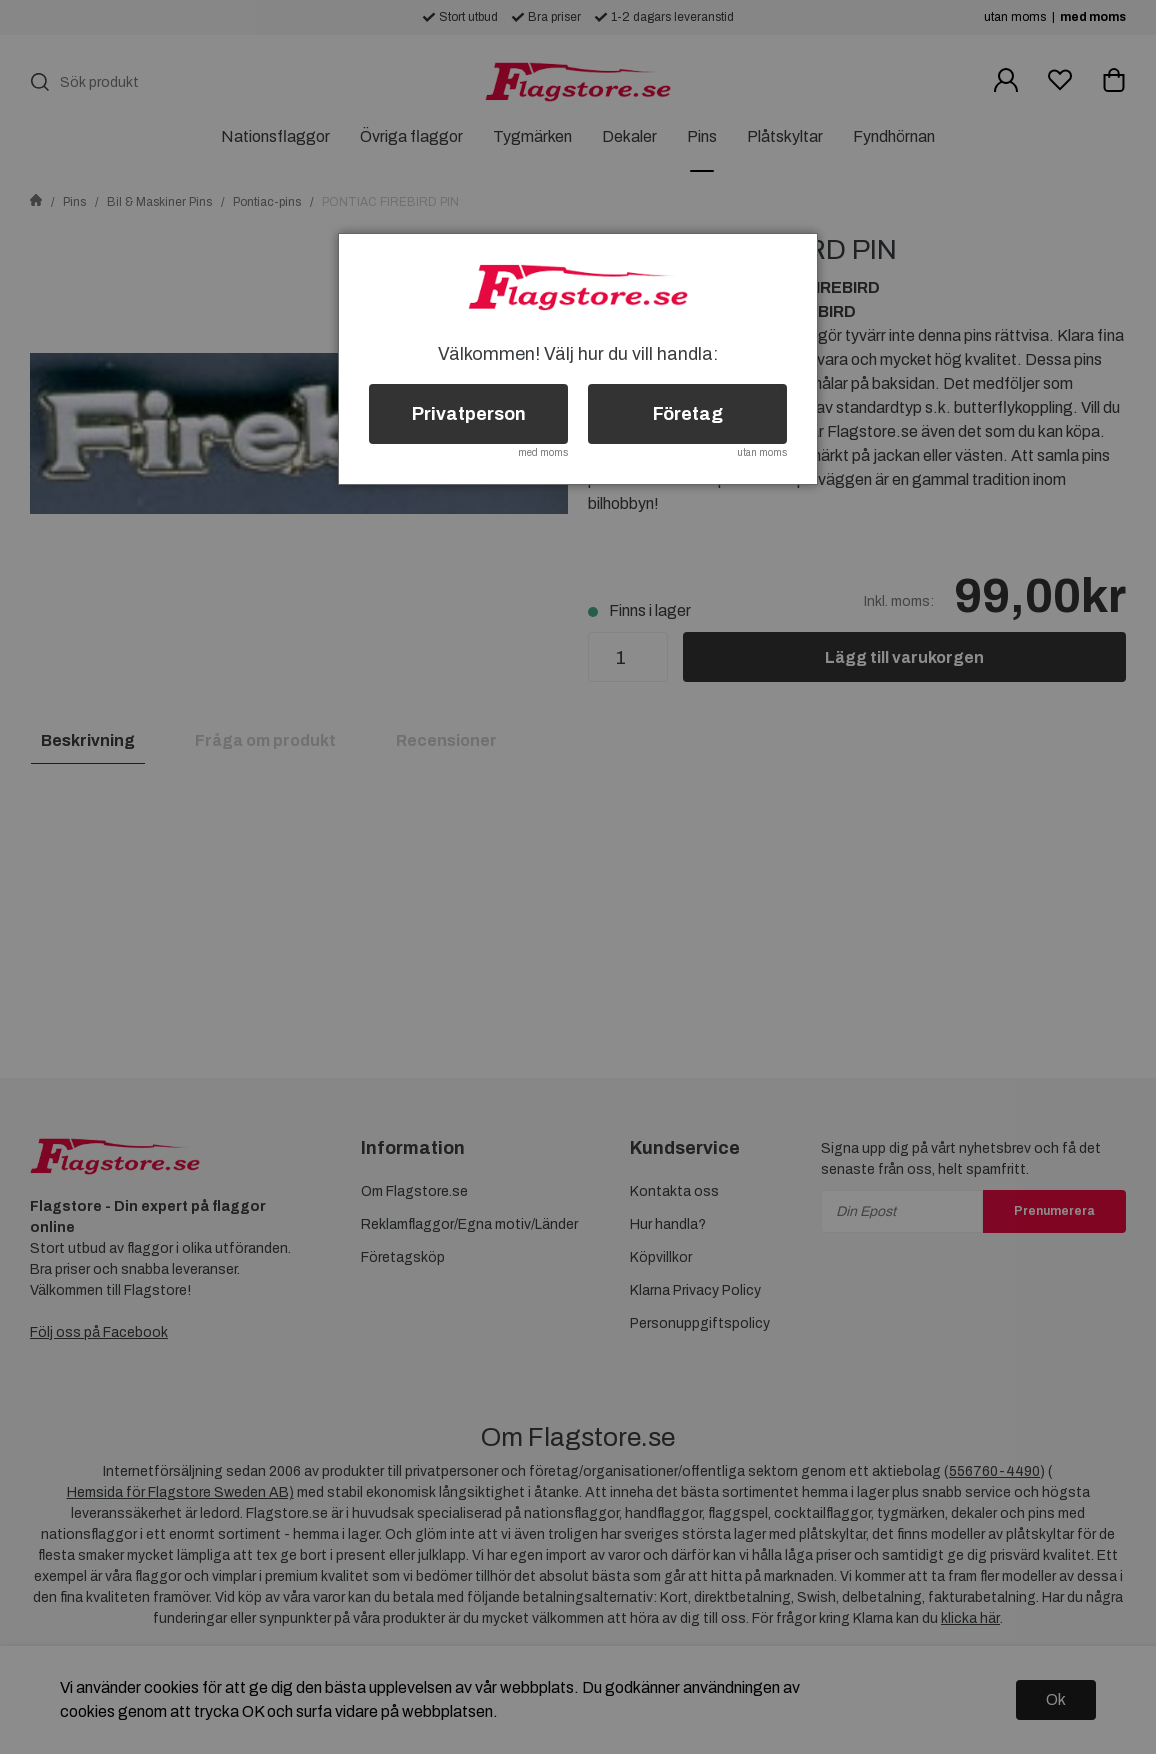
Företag (688, 414)
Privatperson (469, 414)
